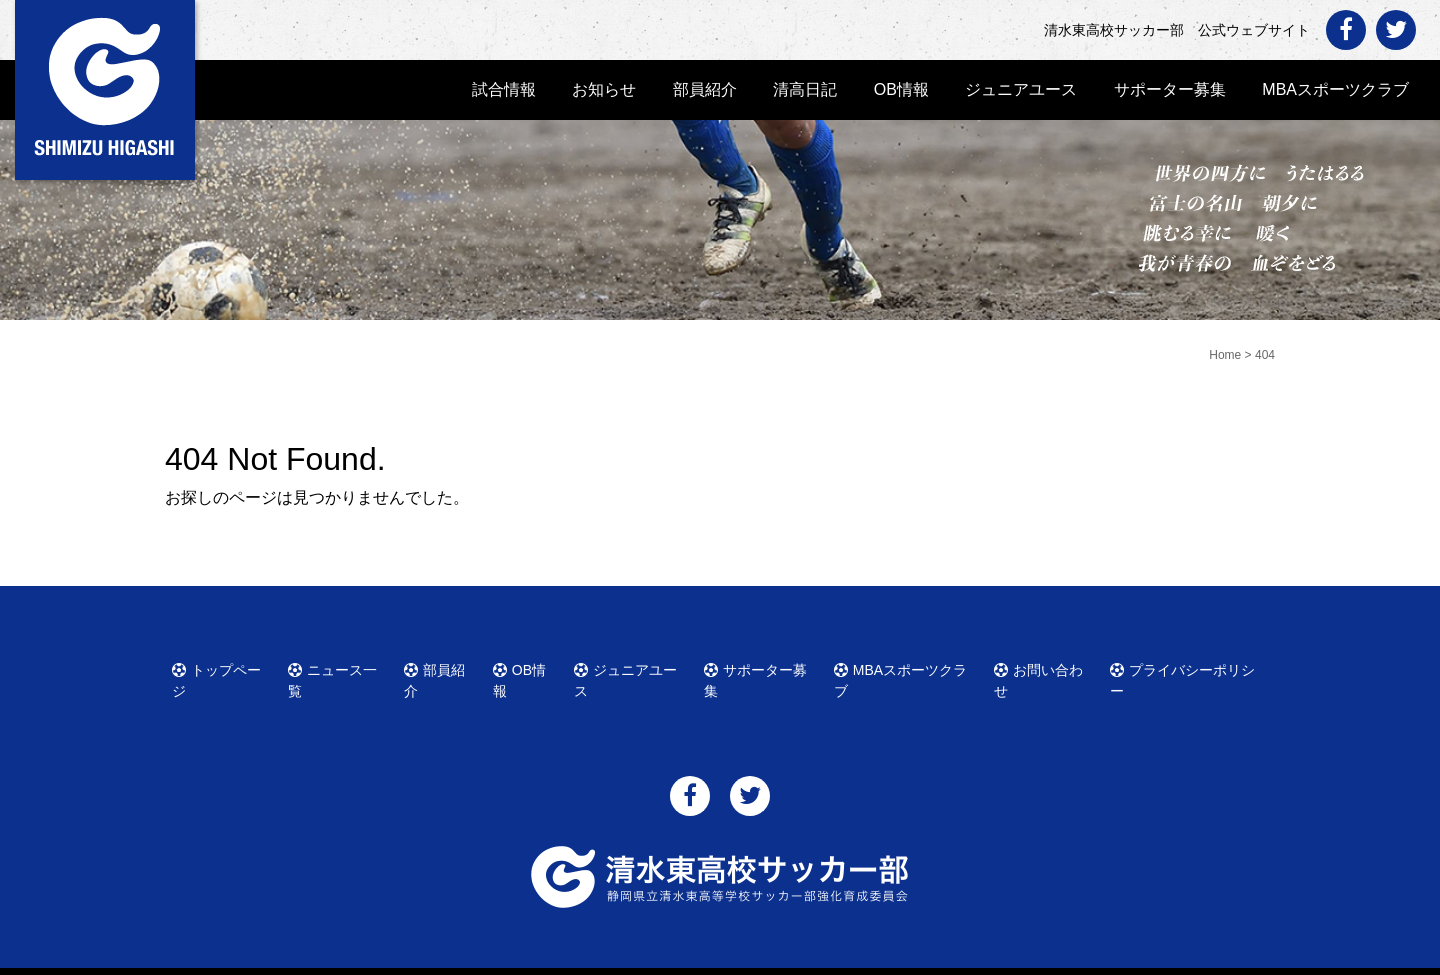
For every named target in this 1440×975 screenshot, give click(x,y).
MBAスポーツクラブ (1335, 89)
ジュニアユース (1021, 89)
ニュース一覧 (340, 667)
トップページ (224, 667)
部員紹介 (705, 89)
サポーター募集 (1170, 89)
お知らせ (604, 89)
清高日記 (805, 89)
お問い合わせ (1046, 667)
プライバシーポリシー (1186, 667)
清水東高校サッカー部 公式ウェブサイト (738, 957)
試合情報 (504, 89)
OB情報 (901, 89)
